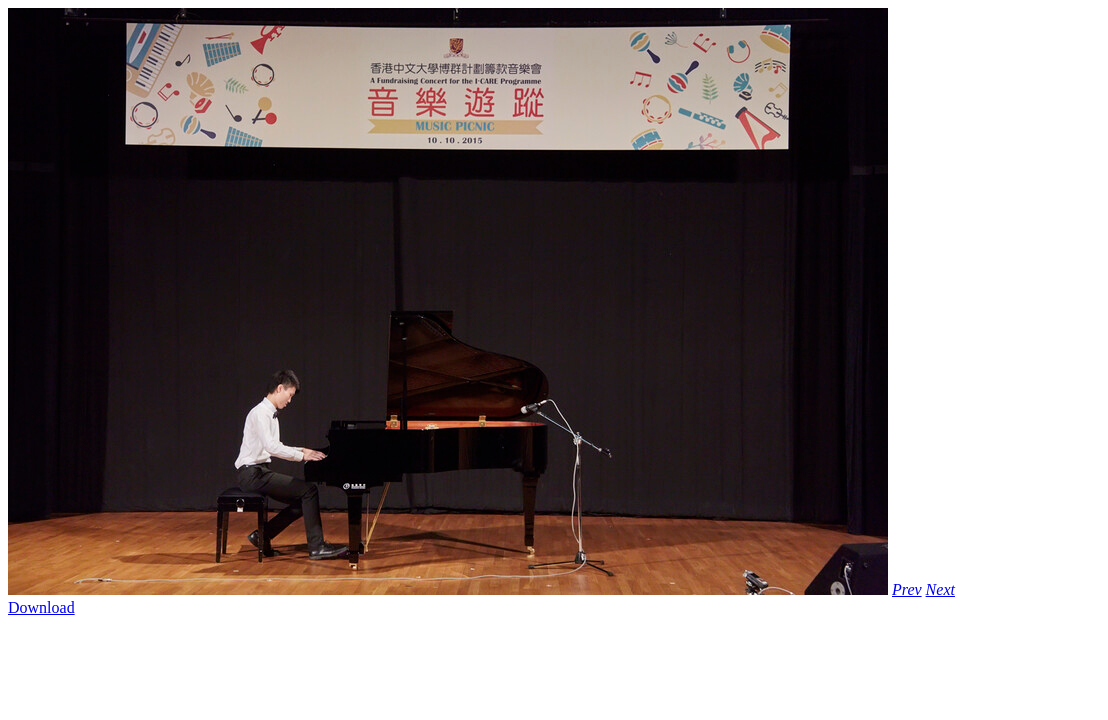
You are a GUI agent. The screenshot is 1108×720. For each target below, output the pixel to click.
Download (41, 607)
